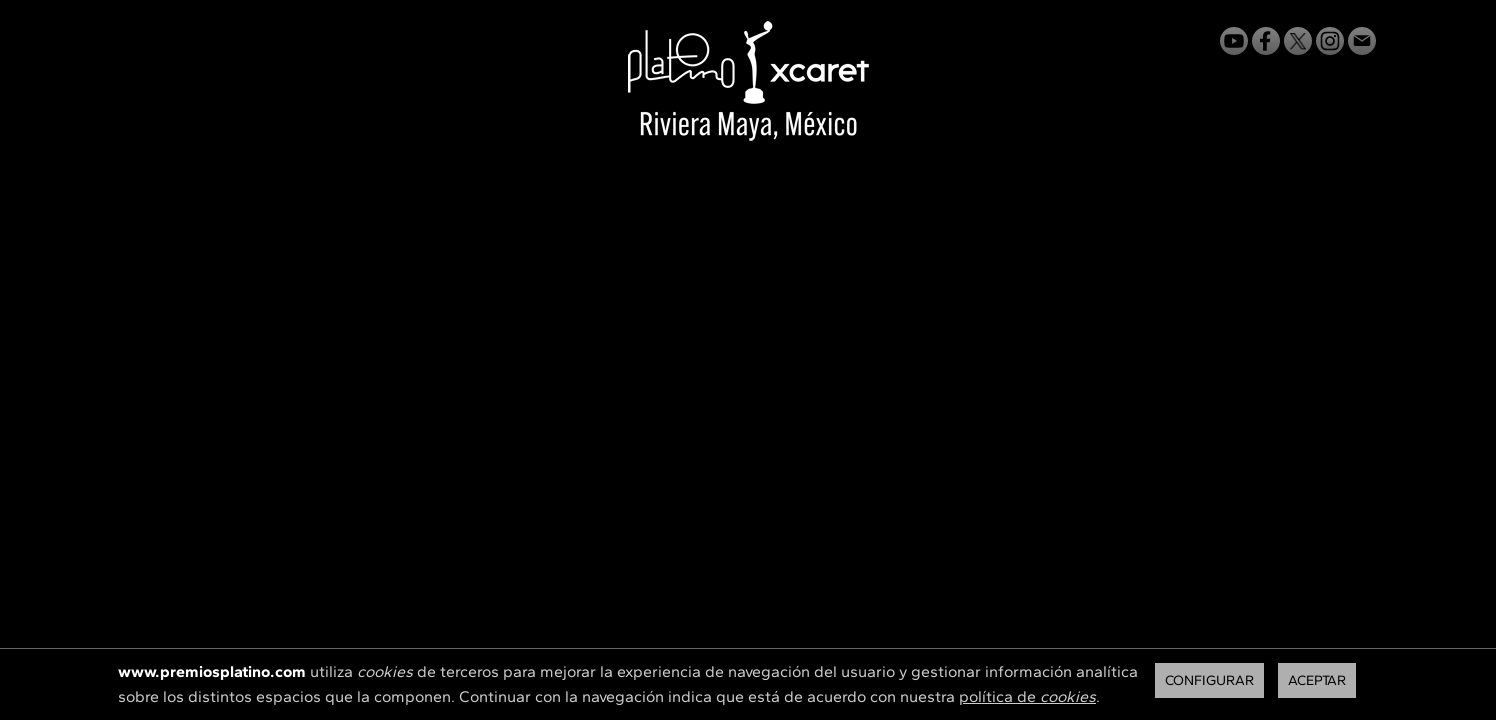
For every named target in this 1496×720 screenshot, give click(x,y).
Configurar (1209, 680)
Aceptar (1317, 680)
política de (1027, 696)
